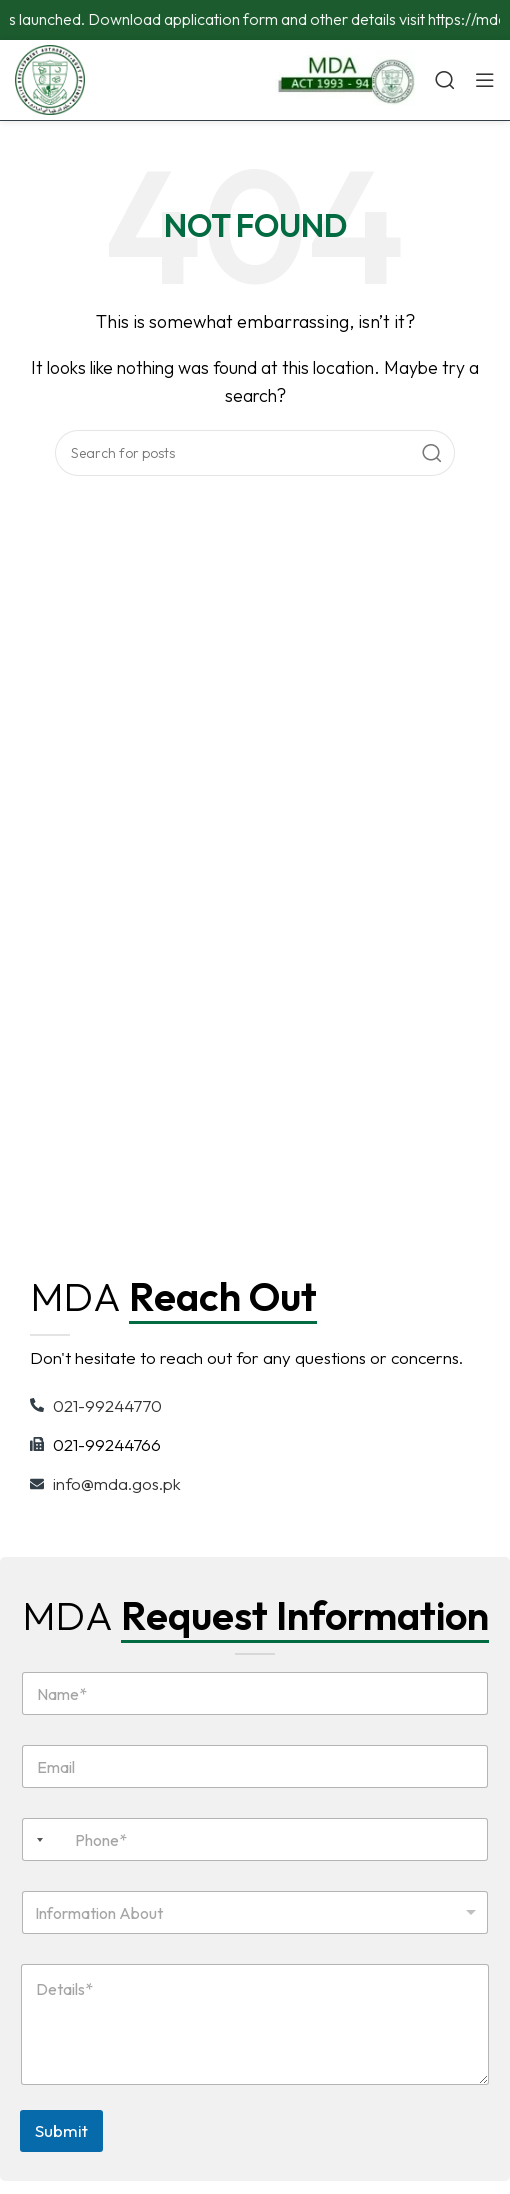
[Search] (445, 80)
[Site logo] (50, 78)
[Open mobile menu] (485, 80)
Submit (61, 2130)
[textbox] (251, 1913)
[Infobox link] (345, 80)
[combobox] (36, 1839)
